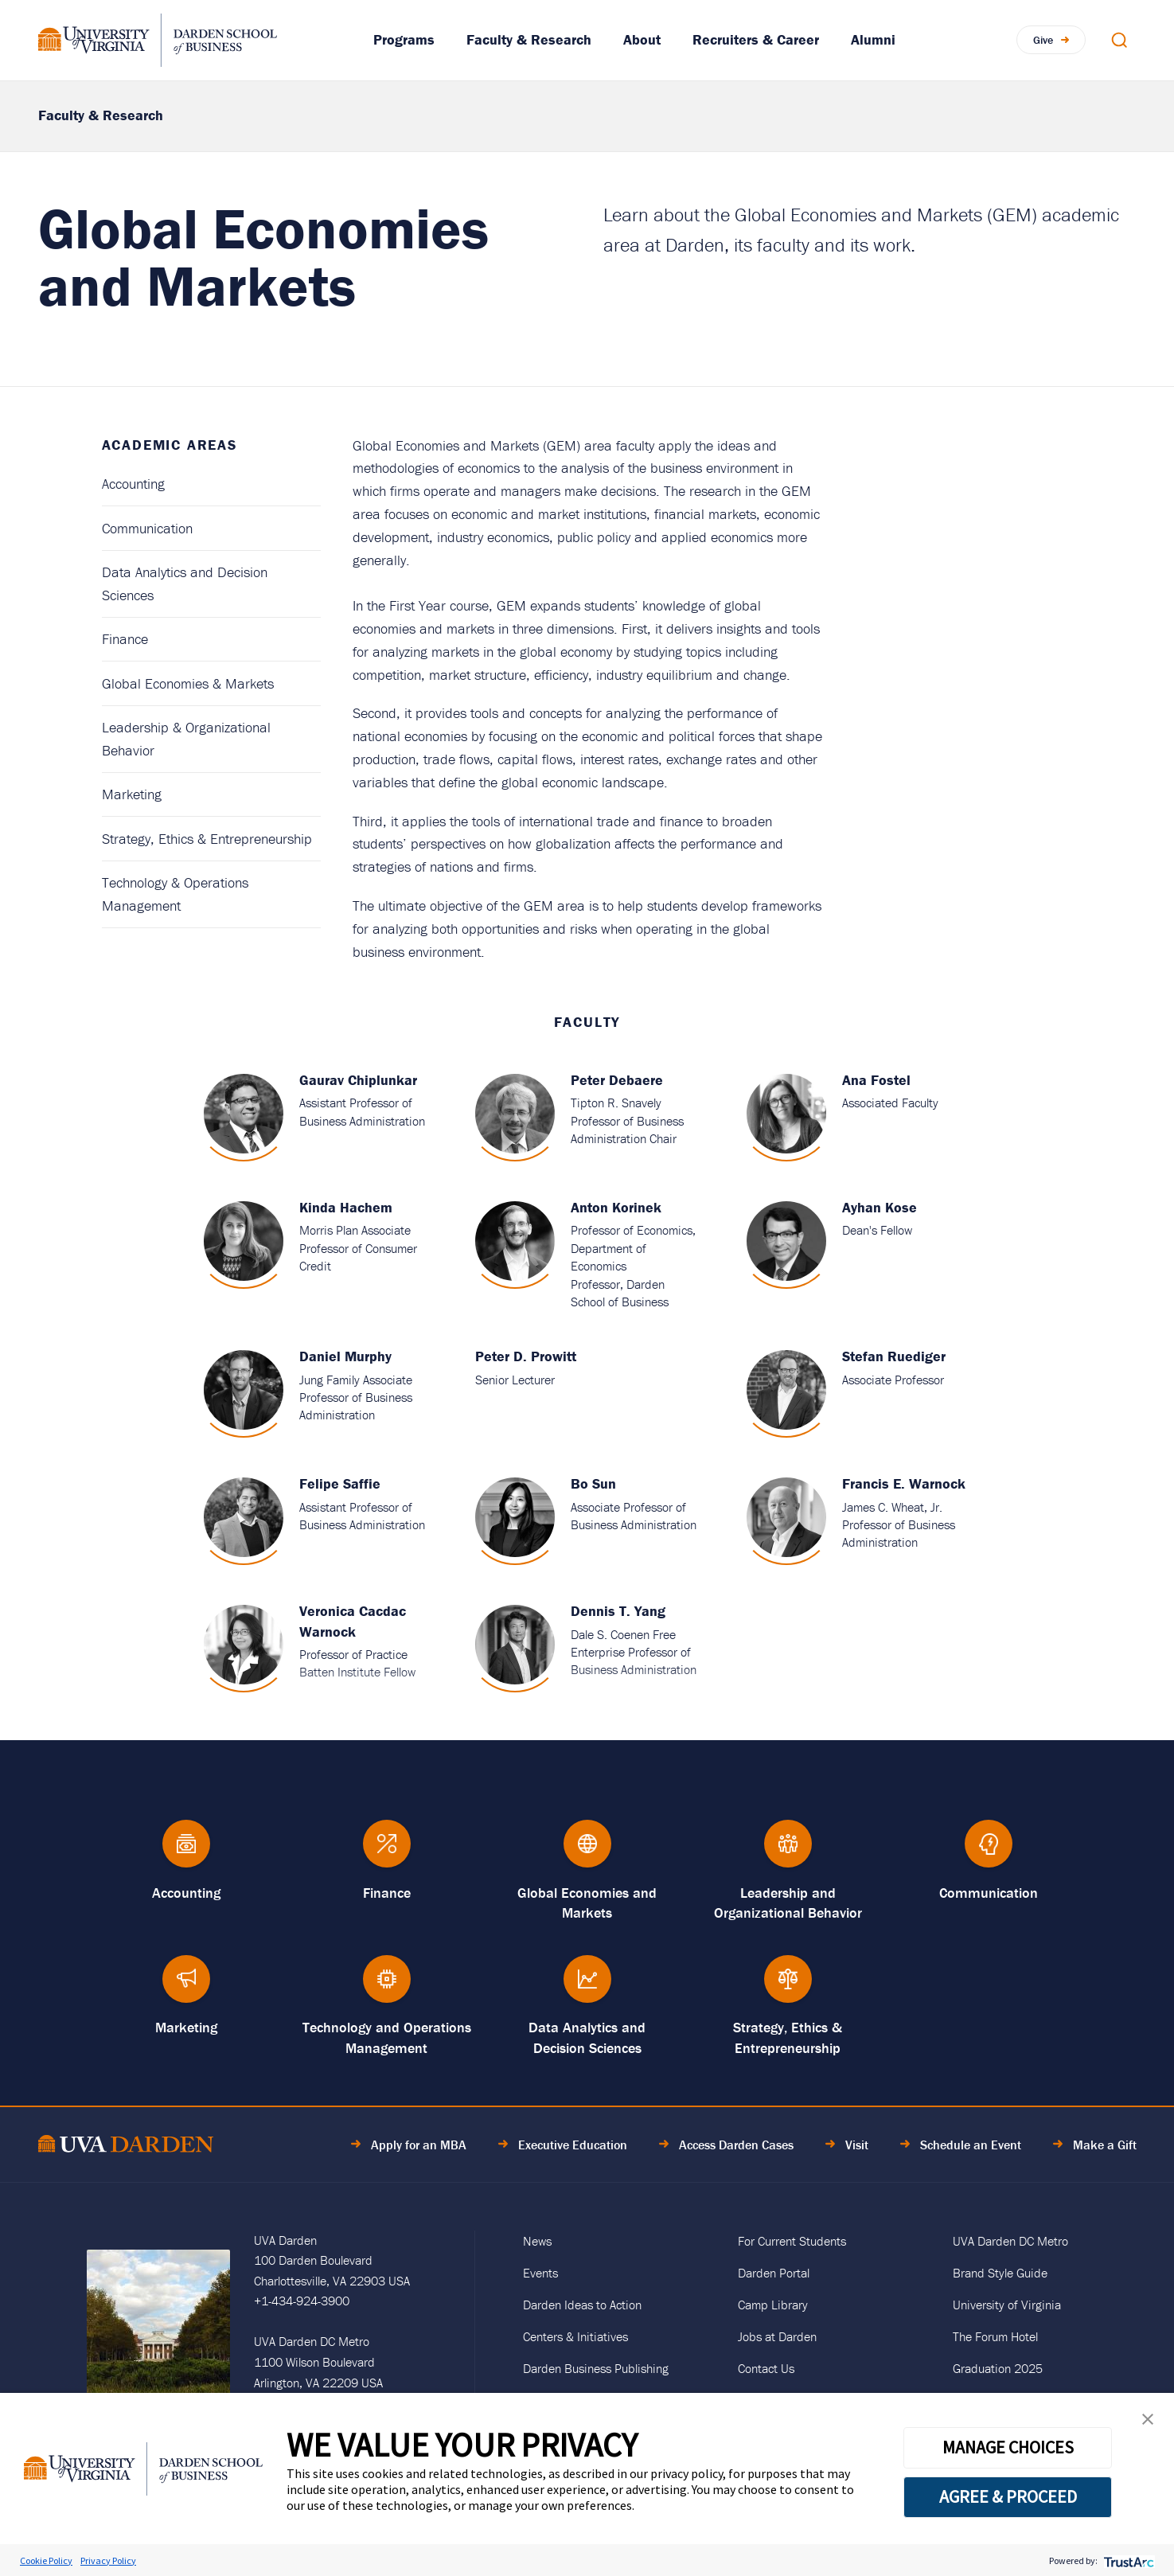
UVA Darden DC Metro (1010, 2241)
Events (540, 2273)
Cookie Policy (46, 2560)
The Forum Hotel (995, 2336)
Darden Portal (773, 2273)
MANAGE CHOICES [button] (1008, 2447)
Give (1043, 40)
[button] (1148, 2422)
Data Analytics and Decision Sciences (184, 583)
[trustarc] (1127, 2560)
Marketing (132, 794)
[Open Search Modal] (1119, 39)
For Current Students (792, 2241)
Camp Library (773, 2305)
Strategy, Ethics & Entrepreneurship (207, 838)
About (642, 39)
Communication (147, 528)
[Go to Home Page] (125, 2146)
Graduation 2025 (998, 2368)
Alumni (873, 39)
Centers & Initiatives (575, 2336)
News (537, 2241)
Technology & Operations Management (175, 894)
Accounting (133, 483)
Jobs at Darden (777, 2336)
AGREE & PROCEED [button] (1008, 2496)
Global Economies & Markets (188, 683)
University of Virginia (1007, 2305)
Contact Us (766, 2368)
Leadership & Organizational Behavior (186, 738)
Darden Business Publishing (596, 2368)
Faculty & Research (528, 39)
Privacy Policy (108, 2560)
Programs (404, 39)
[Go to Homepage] (157, 40)
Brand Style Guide (1000, 2273)
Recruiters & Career (755, 39)
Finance (125, 639)
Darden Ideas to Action (582, 2305)
